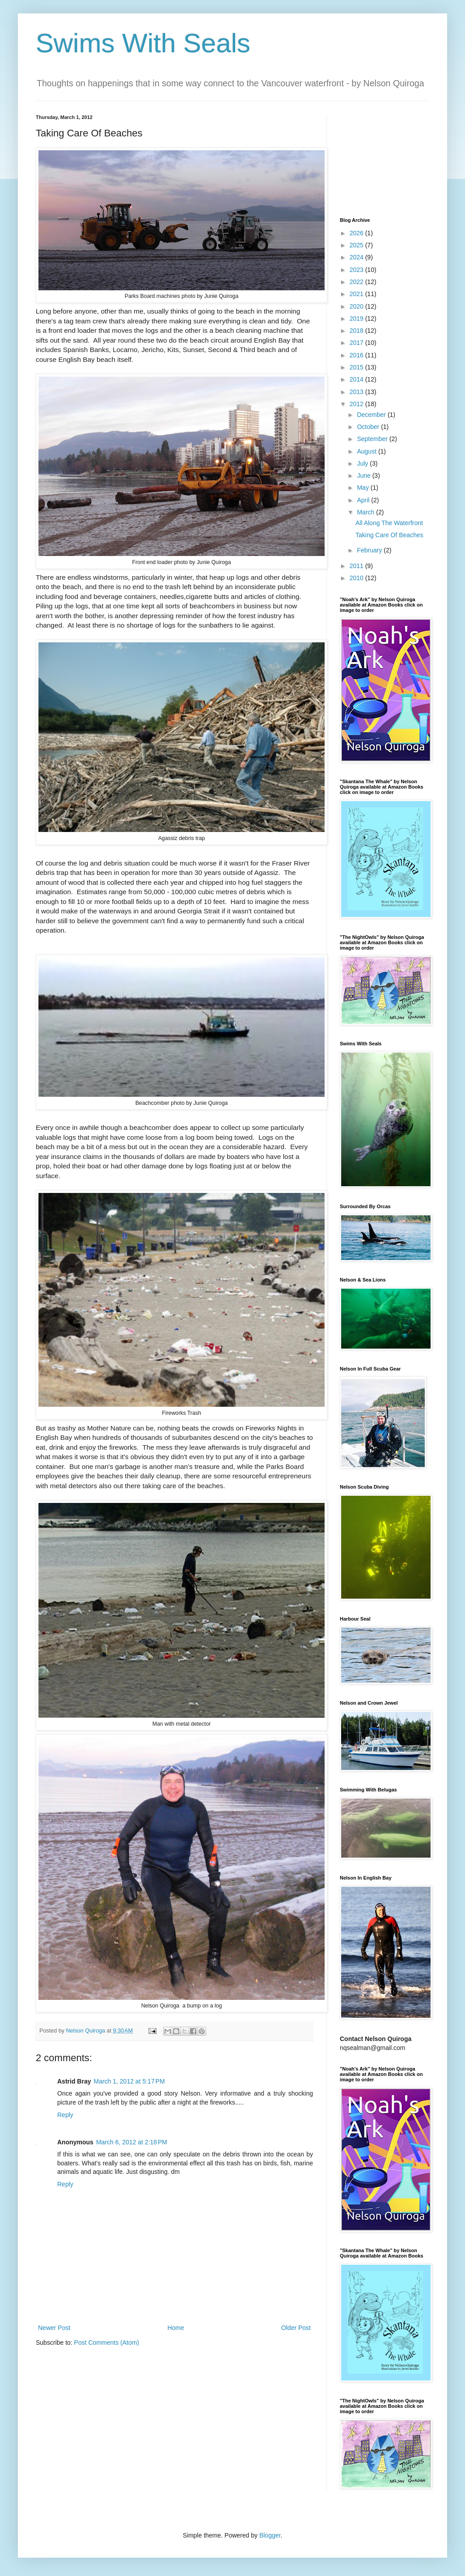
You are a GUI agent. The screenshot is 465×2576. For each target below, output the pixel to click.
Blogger (269, 2535)
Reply (65, 2114)
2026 (357, 233)
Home (175, 2327)
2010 (357, 577)
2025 (357, 245)
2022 (357, 281)
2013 (357, 391)
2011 (357, 565)
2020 (357, 306)
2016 (357, 355)
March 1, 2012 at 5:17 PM (129, 2081)
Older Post (296, 2327)
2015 (357, 367)
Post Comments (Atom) (106, 2342)
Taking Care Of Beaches (389, 535)
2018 (357, 330)
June (364, 475)
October (369, 426)
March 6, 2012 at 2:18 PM (131, 2142)
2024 (357, 257)
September (373, 438)
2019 (357, 318)
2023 (357, 269)
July (363, 463)
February (370, 550)
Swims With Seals (143, 43)
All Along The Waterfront (389, 522)
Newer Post (54, 2327)
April (364, 500)
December (372, 414)
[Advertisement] (384, 159)
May (363, 487)
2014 (357, 379)
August (367, 451)
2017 (357, 342)
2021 (357, 293)
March (366, 512)
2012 (357, 403)
